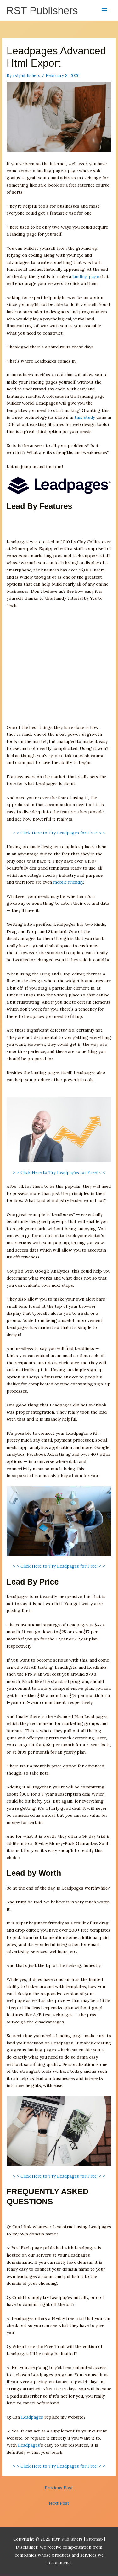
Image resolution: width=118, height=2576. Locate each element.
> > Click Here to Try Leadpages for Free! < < (59, 833)
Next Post (59, 2503)
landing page (85, 276)
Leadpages (32, 2417)
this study (85, 417)
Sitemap (95, 2539)
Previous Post (59, 2488)
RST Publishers (42, 10)
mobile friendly (68, 882)
